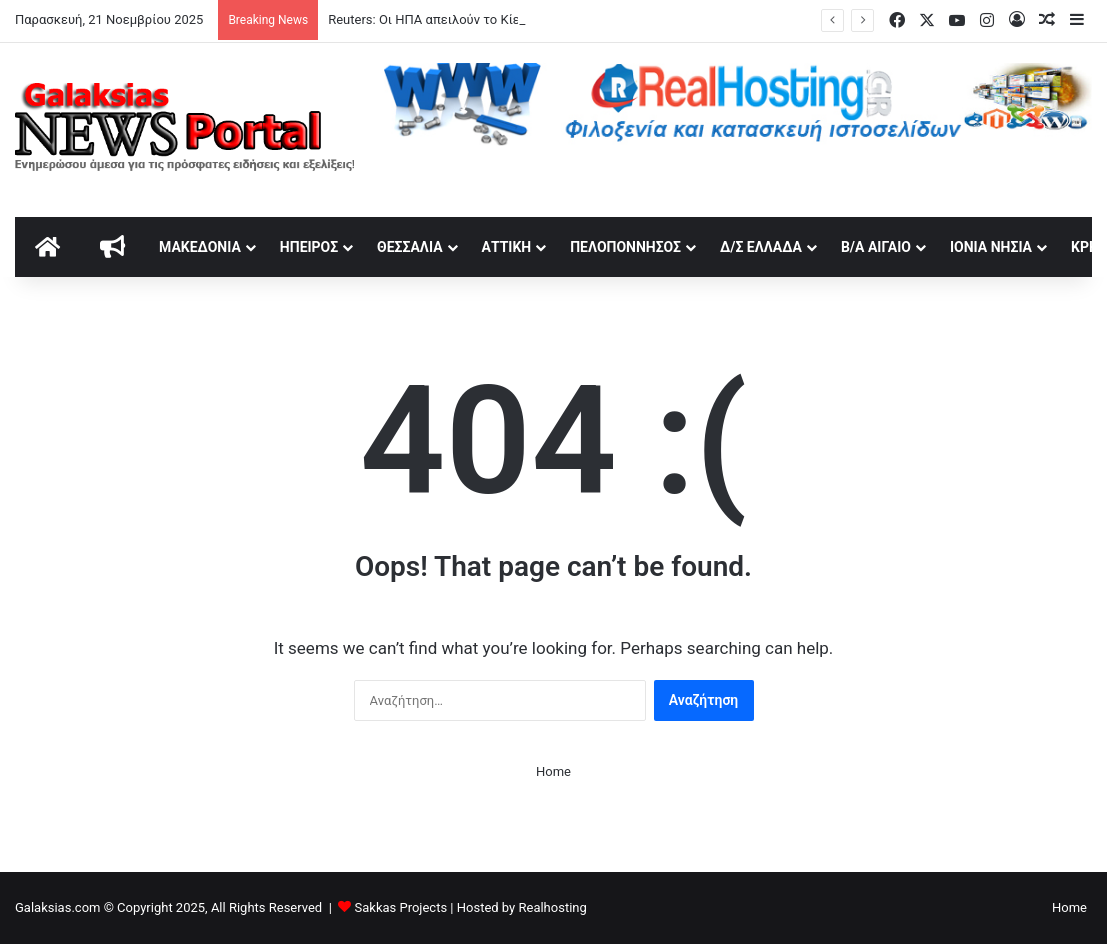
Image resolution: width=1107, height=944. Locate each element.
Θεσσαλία (409, 247)
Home (553, 771)
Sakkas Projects (401, 907)
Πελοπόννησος (625, 247)
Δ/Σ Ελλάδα (761, 247)
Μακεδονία (200, 247)
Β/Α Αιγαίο (876, 247)
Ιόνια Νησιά (991, 247)
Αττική (507, 247)
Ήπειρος (309, 247)
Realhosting (552, 907)
